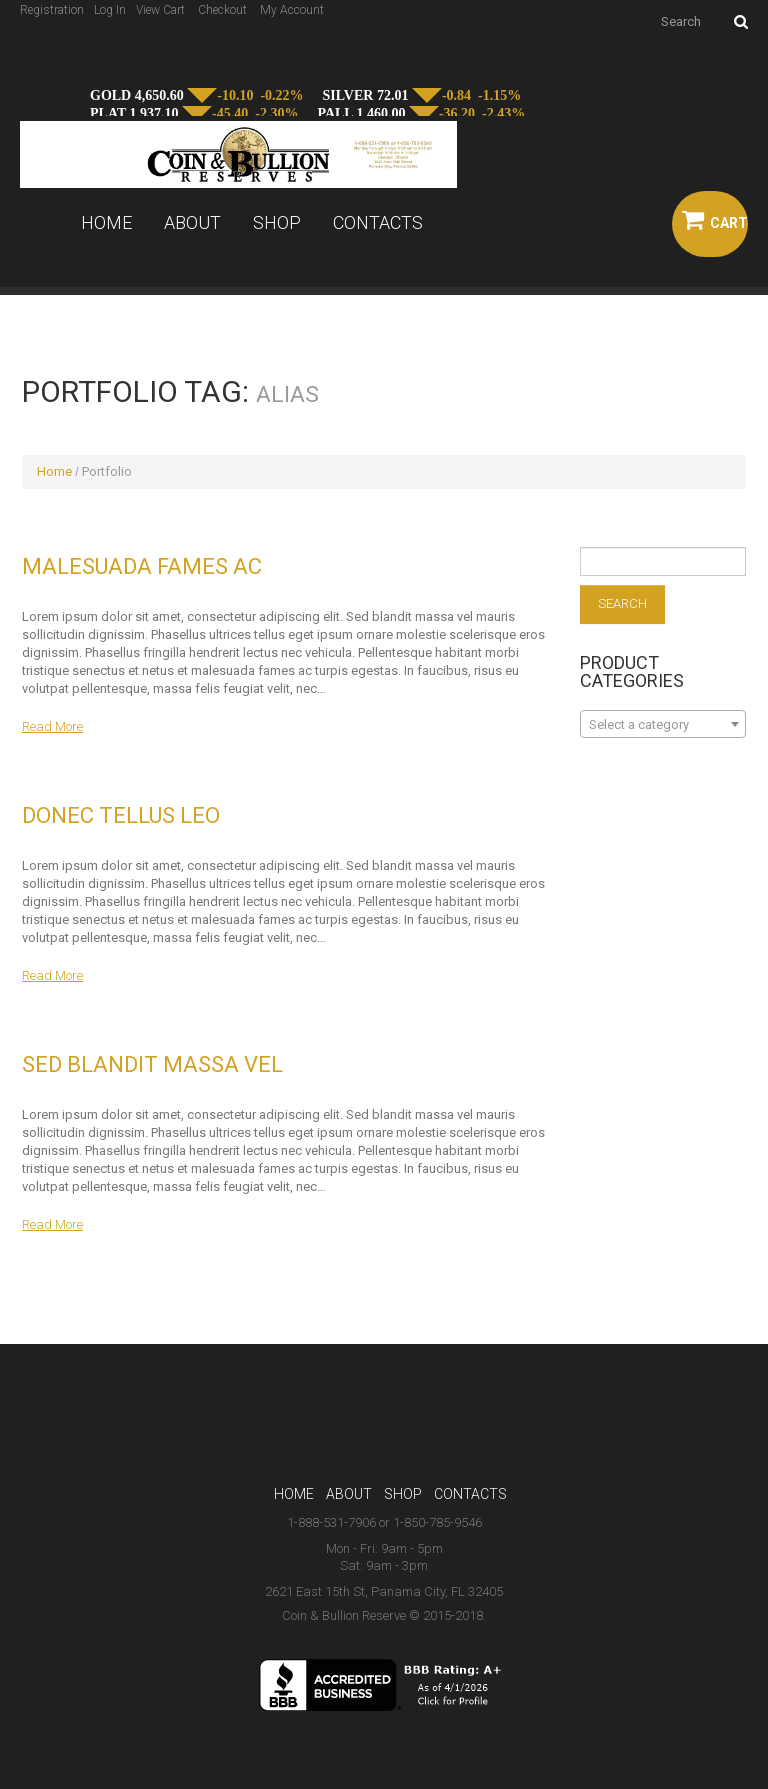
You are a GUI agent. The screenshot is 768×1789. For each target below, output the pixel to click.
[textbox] (663, 725)
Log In (110, 10)
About (192, 223)
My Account (292, 10)
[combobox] (663, 724)
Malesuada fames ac (142, 566)
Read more (52, 726)
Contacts (378, 223)
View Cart (160, 10)
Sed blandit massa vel (152, 1064)
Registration (52, 10)
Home (106, 223)
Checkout (222, 10)
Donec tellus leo (121, 815)
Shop (277, 223)
